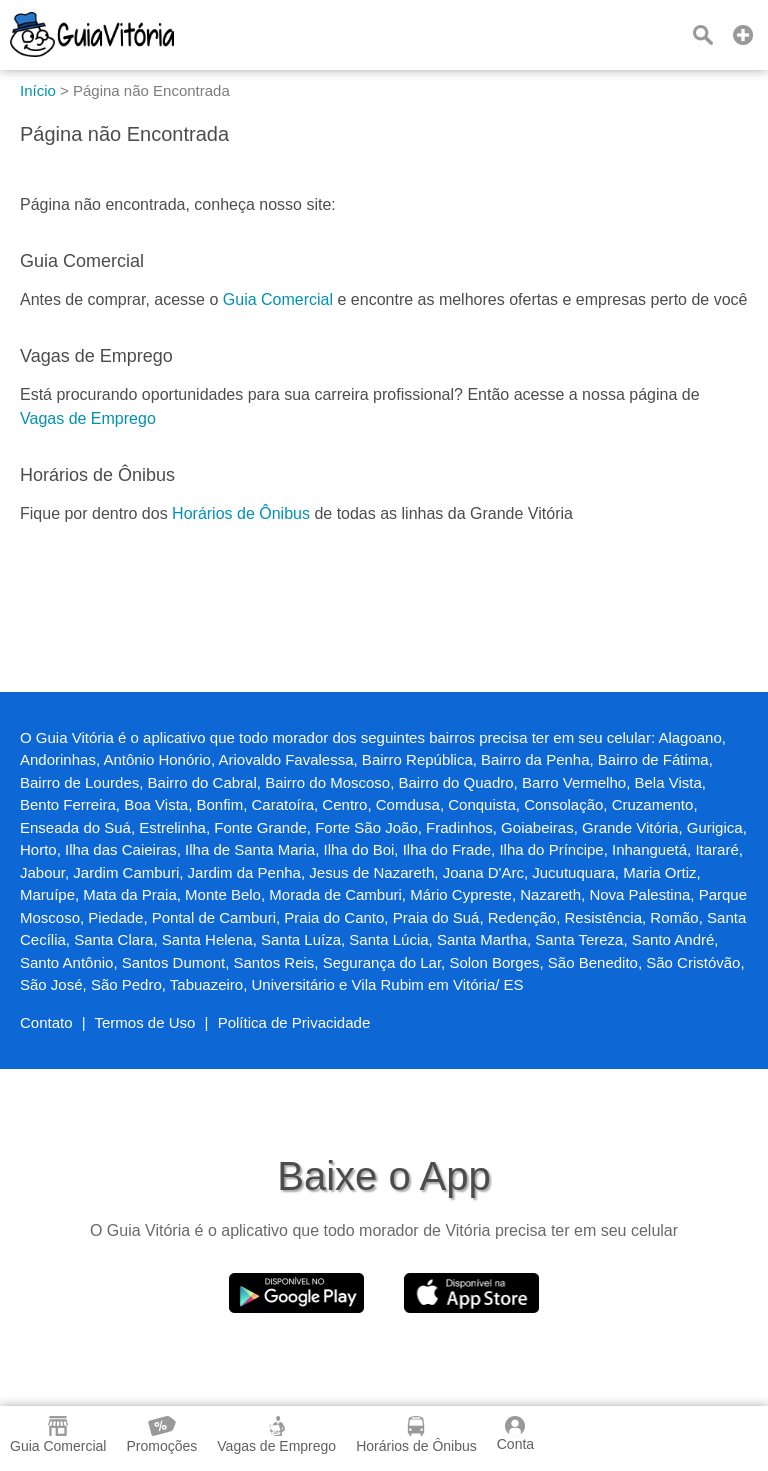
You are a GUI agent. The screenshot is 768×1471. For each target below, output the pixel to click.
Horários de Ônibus (241, 513)
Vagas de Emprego (88, 418)
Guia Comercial (278, 299)
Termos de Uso (145, 1022)
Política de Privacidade (294, 1022)
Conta (515, 1434)
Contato (46, 1022)
